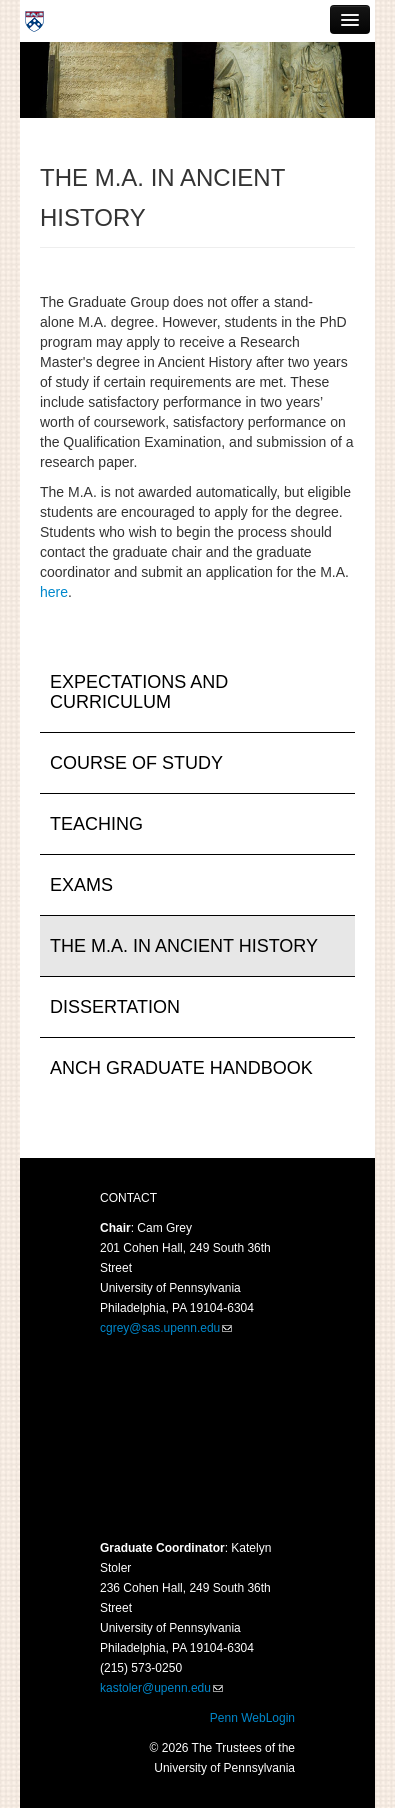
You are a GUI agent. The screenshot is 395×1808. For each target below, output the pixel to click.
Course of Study (136, 763)
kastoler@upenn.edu (155, 1688)
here (54, 592)
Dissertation (115, 1007)
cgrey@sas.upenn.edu (160, 1328)
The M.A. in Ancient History (184, 946)
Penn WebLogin (252, 1718)
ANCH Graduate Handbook (181, 1068)
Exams (81, 885)
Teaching (96, 824)
